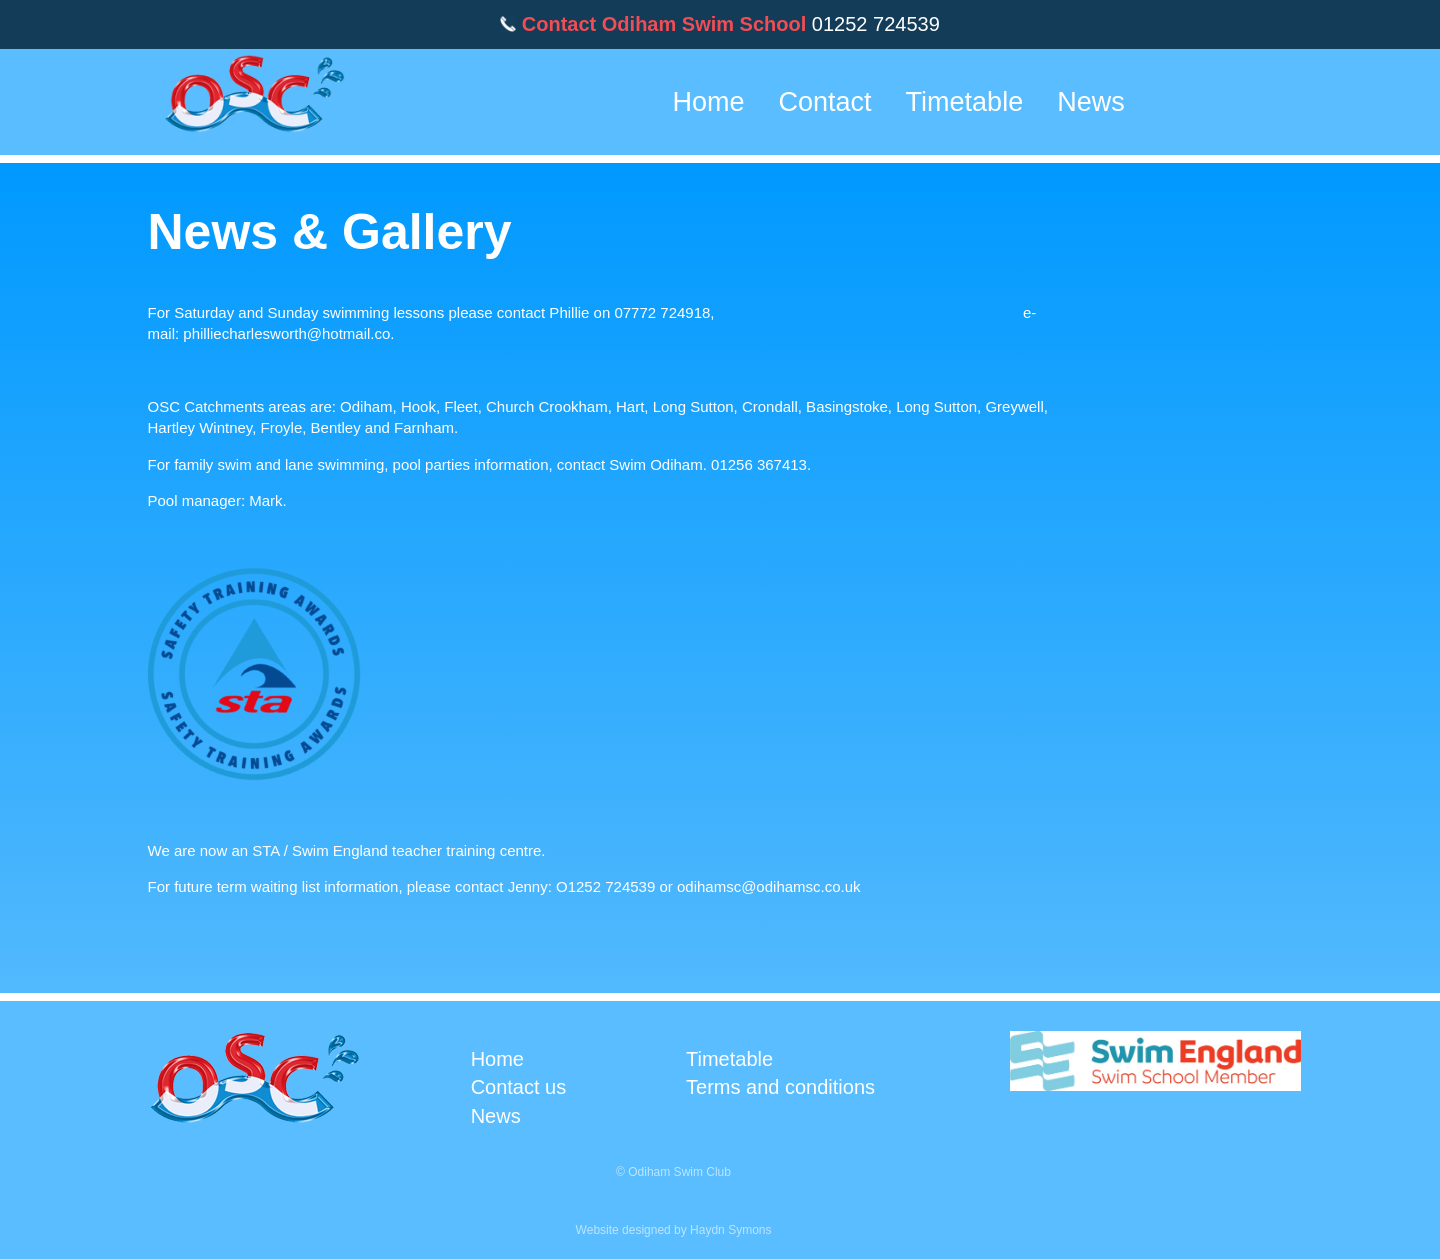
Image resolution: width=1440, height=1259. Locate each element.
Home (709, 102)
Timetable (965, 102)
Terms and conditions (780, 1087)
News (1091, 102)
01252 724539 (876, 24)
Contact (825, 102)
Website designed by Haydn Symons (674, 1230)
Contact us (519, 1087)
